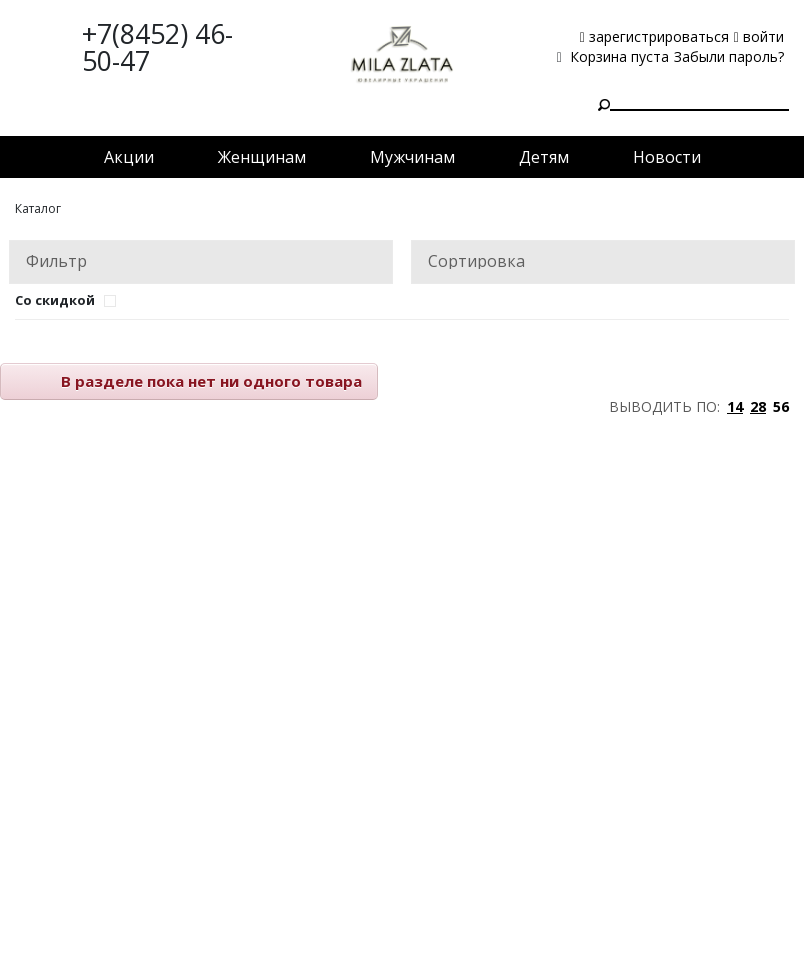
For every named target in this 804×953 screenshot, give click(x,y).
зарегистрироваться (654, 36)
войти (759, 36)
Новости (667, 157)
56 (781, 406)
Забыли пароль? (729, 56)
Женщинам (262, 157)
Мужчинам (412, 157)
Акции (129, 157)
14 (735, 406)
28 (758, 406)
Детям (544, 157)
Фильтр (56, 261)
